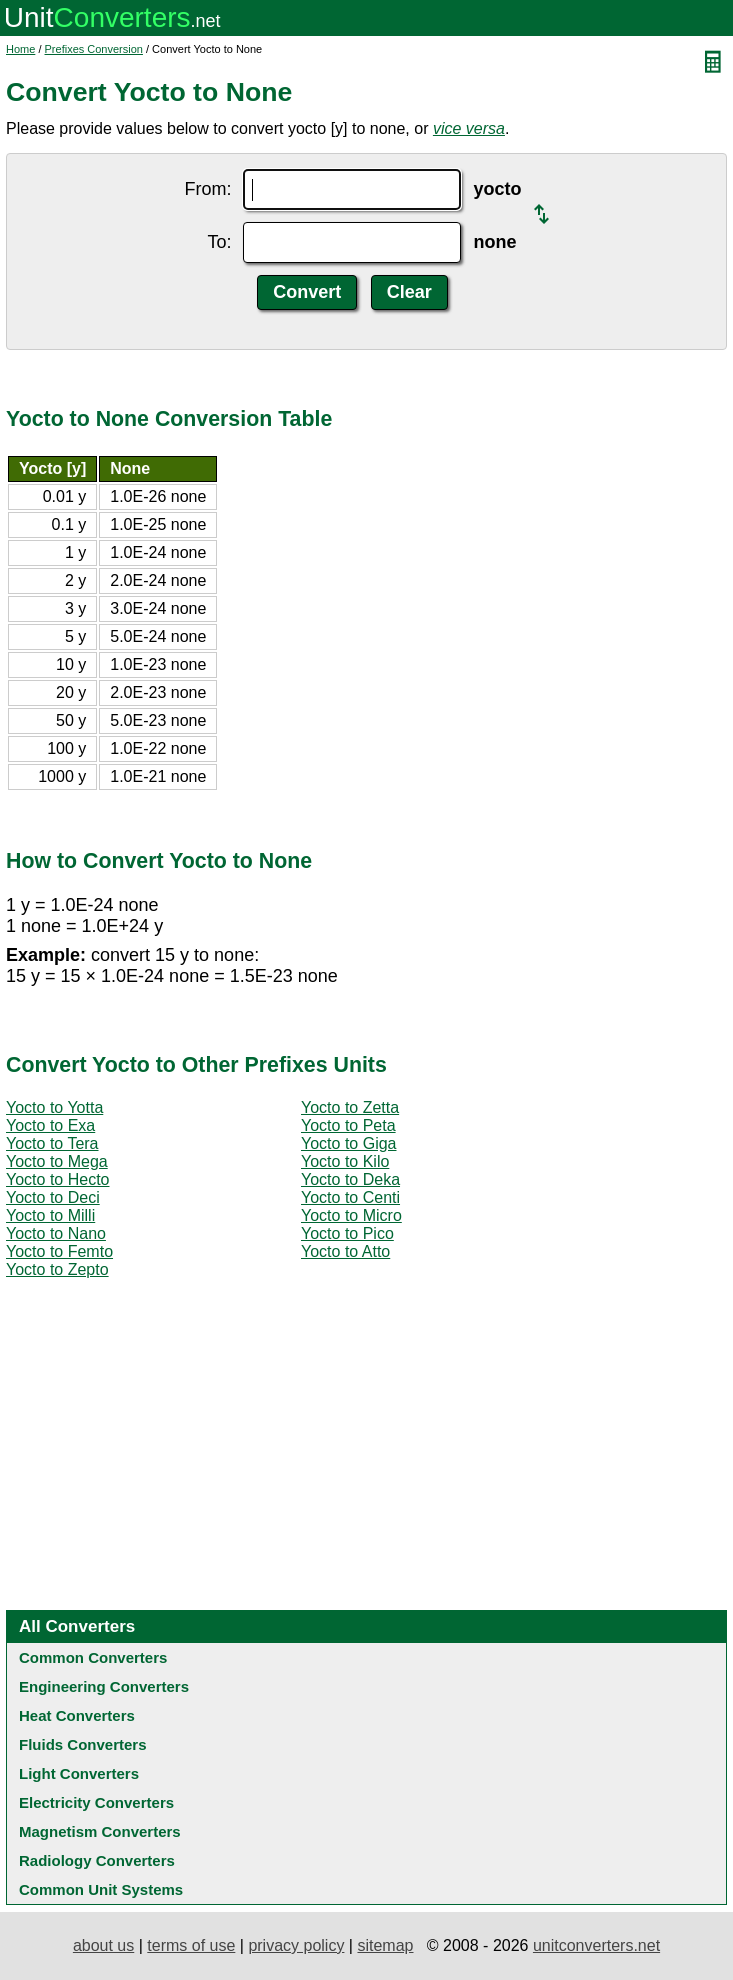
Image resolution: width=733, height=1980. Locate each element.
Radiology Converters (97, 1860)
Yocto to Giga (348, 1143)
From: (207, 189)
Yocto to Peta (348, 1125)
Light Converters (79, 1773)
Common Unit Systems (101, 1889)
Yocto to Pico (347, 1233)
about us (103, 1945)
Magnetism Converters (100, 1831)
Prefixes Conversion (94, 49)
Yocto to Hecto (57, 1179)
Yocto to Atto (345, 1251)
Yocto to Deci (53, 1197)
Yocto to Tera (52, 1143)
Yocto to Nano (56, 1233)
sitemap (385, 1945)
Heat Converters (77, 1715)
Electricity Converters (96, 1802)
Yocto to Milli (50, 1215)
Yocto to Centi (350, 1197)
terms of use (191, 1945)
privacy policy (296, 1945)
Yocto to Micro (351, 1215)
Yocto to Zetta (350, 1107)
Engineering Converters (104, 1686)
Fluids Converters (83, 1744)
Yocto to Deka (350, 1179)
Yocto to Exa (50, 1125)
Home (20, 49)
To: (219, 242)
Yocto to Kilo (345, 1161)
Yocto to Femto (59, 1251)
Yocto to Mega (57, 1161)
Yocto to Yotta (54, 1107)
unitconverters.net (596, 1945)
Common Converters (93, 1657)
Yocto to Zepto (57, 1269)
